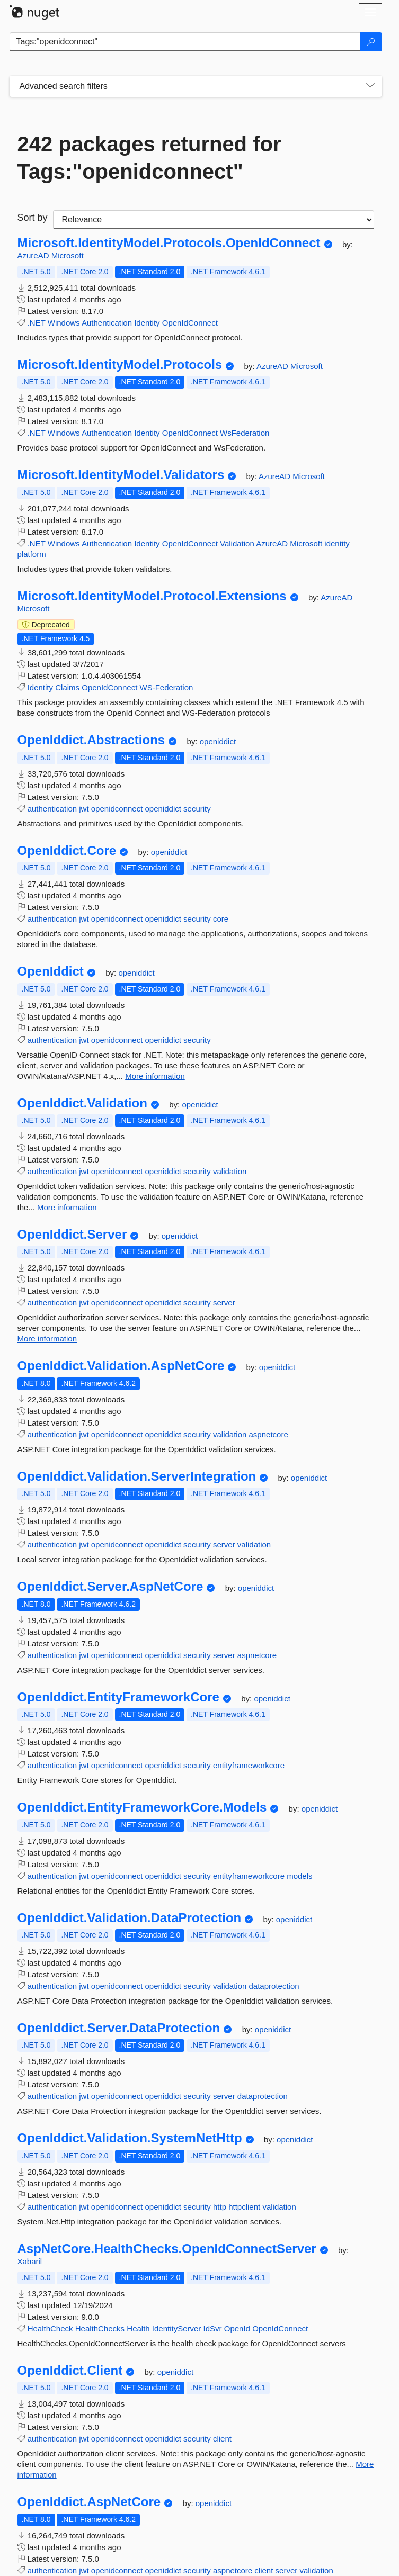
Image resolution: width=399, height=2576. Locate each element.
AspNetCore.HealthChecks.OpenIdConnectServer (166, 2249)
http (219, 2206)
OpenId (237, 2328)
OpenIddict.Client (70, 2370)
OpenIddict (50, 971)
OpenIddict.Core (67, 851)
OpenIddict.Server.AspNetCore (110, 1586)
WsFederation (244, 432)
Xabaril (29, 2261)
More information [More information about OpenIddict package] (155, 1075)
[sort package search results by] (213, 219)
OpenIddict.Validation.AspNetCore (121, 1366)
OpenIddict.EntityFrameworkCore (118, 1697)
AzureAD (34, 255)
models (299, 1875)
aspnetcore (268, 1434)
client (222, 2438)
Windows (64, 322)
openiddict (218, 741)
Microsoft (67, 255)
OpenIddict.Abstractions (91, 740)
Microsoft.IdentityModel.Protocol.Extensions (152, 596)
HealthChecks (100, 2328)
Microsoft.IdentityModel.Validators (121, 475)
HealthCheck (50, 2328)
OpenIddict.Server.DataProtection (118, 2028)
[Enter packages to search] (185, 41)
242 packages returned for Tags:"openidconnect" (149, 157)
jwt (83, 808)
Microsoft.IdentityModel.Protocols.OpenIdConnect (169, 243)
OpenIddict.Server (72, 1234)
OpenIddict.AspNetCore (89, 2502)
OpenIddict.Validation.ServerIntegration (136, 1476)
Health (138, 2328)
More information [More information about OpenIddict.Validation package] (67, 1207)
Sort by (32, 217)
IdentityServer (176, 2328)
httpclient (244, 2206)
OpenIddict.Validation (82, 1103)
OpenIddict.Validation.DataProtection (129, 1918)
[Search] (371, 41)
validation (229, 1171)
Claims (67, 687)
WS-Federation (166, 687)
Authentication (107, 322)
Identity (146, 322)
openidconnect (117, 808)
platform (31, 554)
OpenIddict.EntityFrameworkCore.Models (142, 1807)
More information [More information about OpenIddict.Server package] (47, 1338)
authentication (52, 808)
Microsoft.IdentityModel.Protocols (120, 365)
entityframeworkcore (249, 1765)
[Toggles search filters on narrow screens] (370, 86)
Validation (237, 543)
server (224, 1302)
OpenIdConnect (190, 322)
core (220, 918)
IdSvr (212, 2328)
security (197, 808)
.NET (37, 322)
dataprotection (274, 1985)
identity (337, 543)
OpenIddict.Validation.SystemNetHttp (129, 2138)
